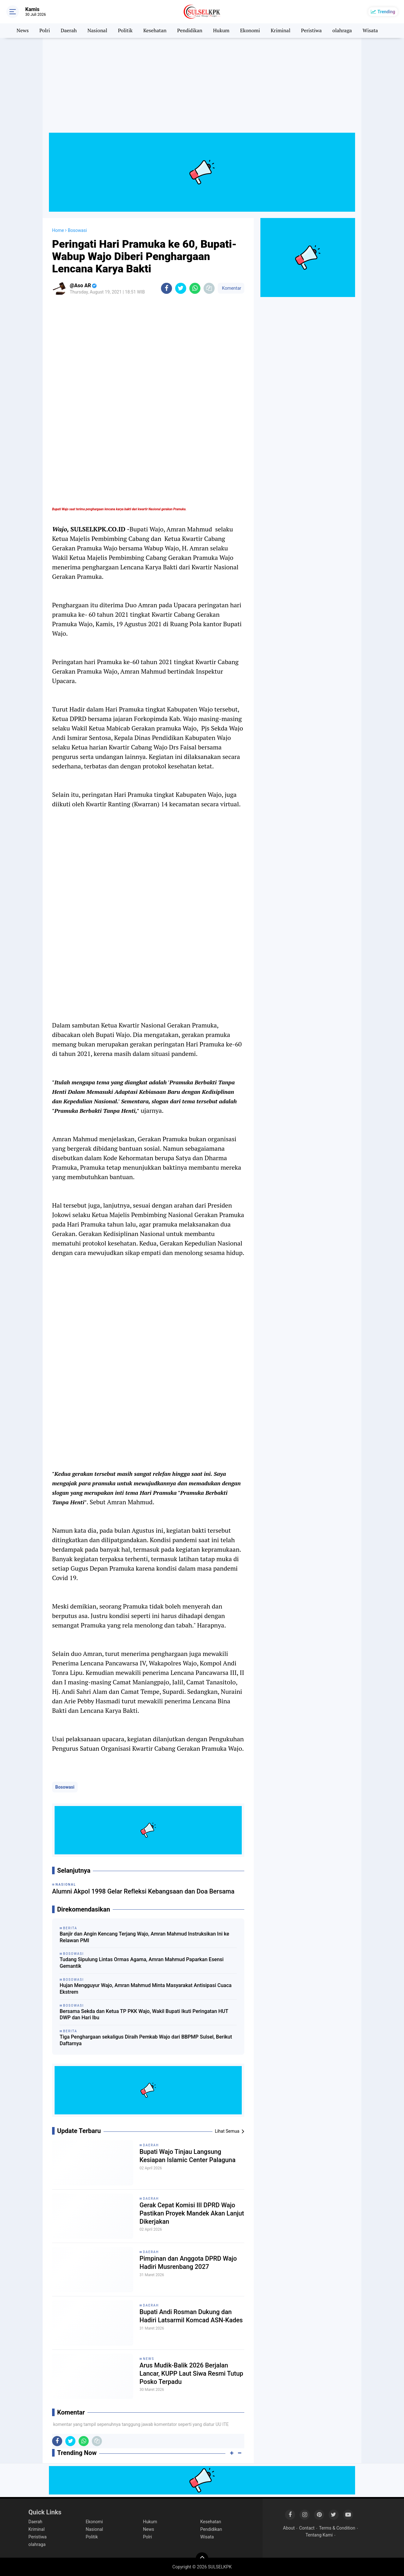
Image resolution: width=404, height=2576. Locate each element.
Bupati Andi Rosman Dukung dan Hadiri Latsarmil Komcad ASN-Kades (191, 2316)
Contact (307, 2528)
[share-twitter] (180, 288)
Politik (125, 30)
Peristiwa (311, 30)
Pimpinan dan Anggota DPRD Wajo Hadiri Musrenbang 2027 (188, 2263)
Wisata (370, 30)
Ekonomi (250, 30)
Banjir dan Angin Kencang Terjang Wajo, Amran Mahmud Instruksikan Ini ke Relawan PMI (144, 1937)
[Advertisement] (202, 88)
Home (58, 230)
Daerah (69, 30)
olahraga (342, 30)
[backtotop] (202, 2558)
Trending (386, 11)
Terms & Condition (337, 2528)
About (289, 2528)
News (22, 30)
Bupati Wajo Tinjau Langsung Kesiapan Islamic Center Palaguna (188, 2156)
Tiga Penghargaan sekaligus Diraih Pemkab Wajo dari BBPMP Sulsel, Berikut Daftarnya (146, 2040)
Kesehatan (155, 30)
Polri (44, 30)
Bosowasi (64, 1787)
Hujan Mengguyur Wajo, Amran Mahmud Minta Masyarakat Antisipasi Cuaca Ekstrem (146, 1988)
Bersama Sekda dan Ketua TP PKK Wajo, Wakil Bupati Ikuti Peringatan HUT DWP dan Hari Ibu (144, 2014)
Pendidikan (189, 30)
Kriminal (280, 30)
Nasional (97, 30)
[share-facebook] (166, 288)
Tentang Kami (319, 2534)
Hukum (221, 30)
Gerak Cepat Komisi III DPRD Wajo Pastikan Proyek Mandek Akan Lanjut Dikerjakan (192, 2214)
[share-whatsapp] (194, 288)
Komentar (231, 288)
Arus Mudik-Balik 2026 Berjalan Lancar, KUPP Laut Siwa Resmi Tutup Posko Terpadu (192, 2374)
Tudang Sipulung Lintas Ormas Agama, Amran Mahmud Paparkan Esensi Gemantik (141, 1962)
